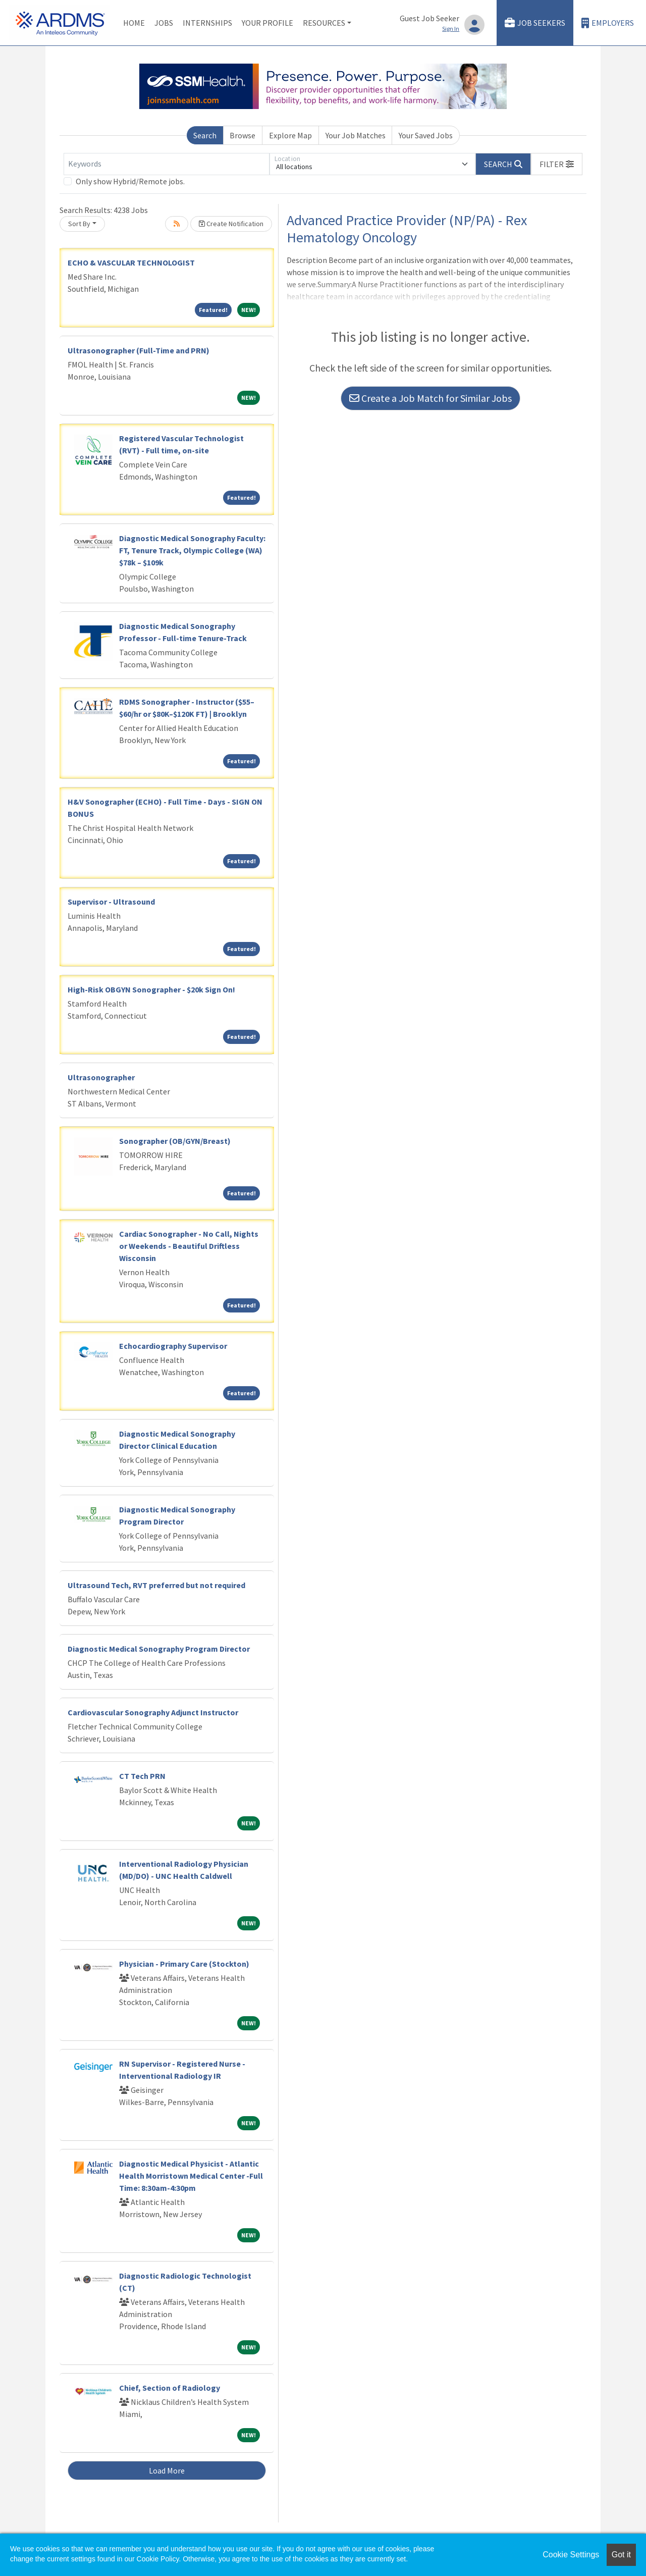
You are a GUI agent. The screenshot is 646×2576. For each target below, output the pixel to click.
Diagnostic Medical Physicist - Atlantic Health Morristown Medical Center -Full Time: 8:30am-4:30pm (191, 2176)
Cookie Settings (571, 2554)
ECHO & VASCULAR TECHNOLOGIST (131, 262)
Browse (242, 135)
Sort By (79, 223)
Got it (621, 2554)
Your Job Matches (356, 135)
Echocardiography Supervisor (173, 1346)
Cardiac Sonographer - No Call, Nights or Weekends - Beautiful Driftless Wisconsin (188, 1246)
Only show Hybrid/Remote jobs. (130, 181)
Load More (167, 2470)
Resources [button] (324, 23)
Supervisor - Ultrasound (111, 902)
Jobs (163, 23)
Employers (607, 23)
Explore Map (290, 135)
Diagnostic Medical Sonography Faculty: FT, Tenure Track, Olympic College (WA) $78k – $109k (192, 550)
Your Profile (267, 23)
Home (134, 23)
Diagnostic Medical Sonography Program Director (159, 1649)
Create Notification (231, 223)
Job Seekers (535, 23)
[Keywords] (167, 164)
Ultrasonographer (101, 1077)
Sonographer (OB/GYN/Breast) (175, 1141)
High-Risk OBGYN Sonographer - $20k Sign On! (151, 989)
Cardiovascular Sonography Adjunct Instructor (153, 1712)
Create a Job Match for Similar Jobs (430, 398)
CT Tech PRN (142, 1776)
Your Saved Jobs (426, 135)
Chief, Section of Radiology (169, 2388)
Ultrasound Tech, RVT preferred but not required (156, 1585)
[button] (556, 164)
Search (205, 135)
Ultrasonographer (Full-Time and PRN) (138, 350)
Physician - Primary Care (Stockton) (184, 1964)
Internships (207, 23)
